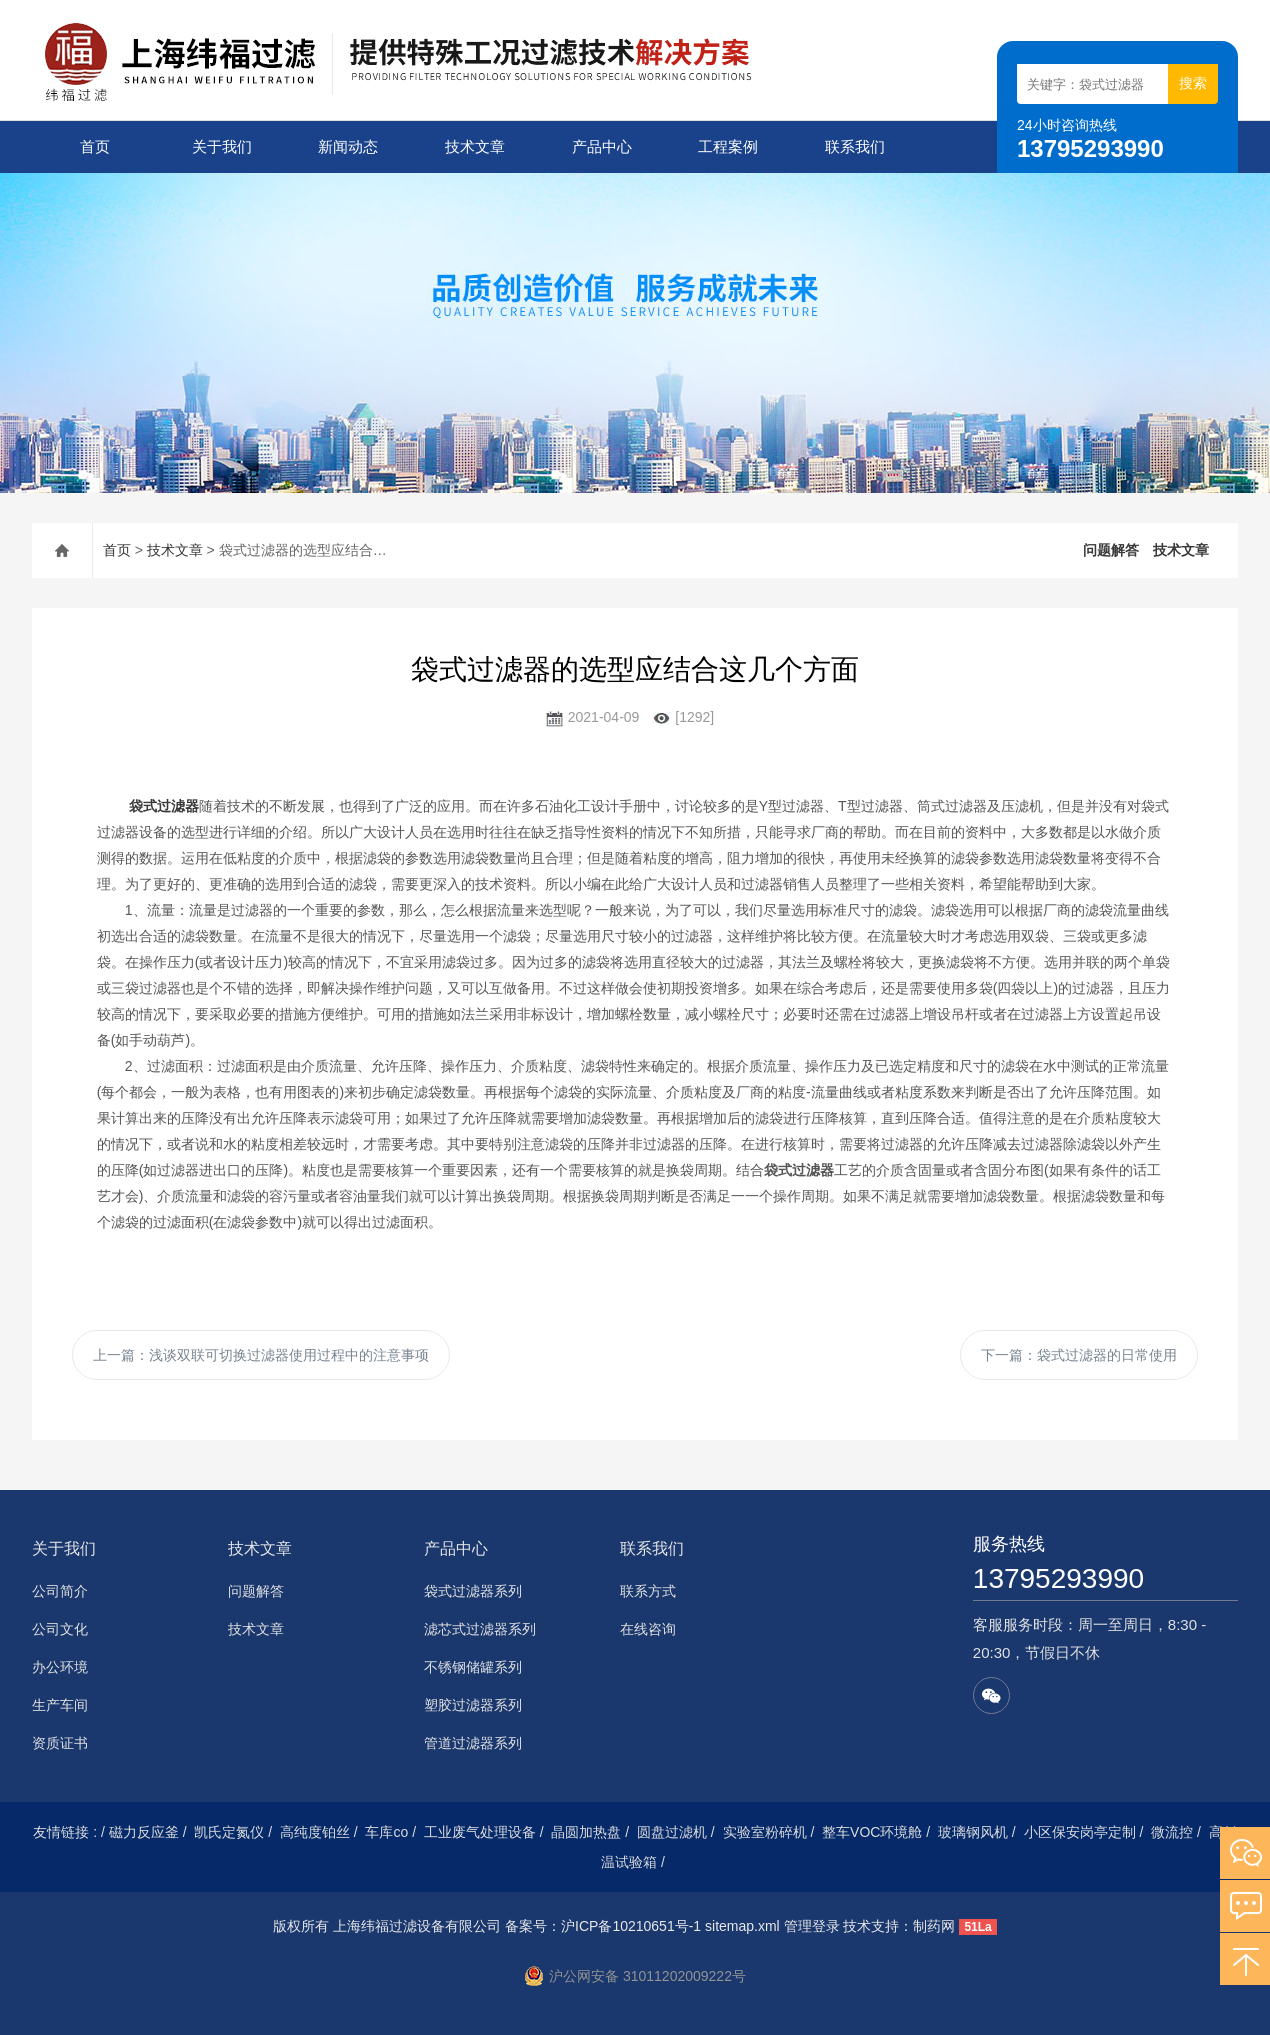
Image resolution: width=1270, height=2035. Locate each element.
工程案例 (728, 146)
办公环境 (60, 1667)
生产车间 (60, 1705)
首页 (95, 146)
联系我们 (855, 146)
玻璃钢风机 (973, 1832)
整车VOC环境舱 (872, 1832)
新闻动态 (348, 146)
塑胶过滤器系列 (473, 1705)
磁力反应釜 (144, 1832)
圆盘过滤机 (672, 1832)
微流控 (1172, 1832)
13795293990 (1058, 1578)
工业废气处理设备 (480, 1832)
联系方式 (648, 1591)
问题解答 (1111, 550)
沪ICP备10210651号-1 (631, 1926)
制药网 (934, 1926)
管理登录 (812, 1926)
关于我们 (222, 146)
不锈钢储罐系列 (473, 1667)
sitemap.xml (742, 1926)
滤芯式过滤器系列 (480, 1629)
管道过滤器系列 (473, 1743)
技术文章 (475, 146)
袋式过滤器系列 (473, 1591)
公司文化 (60, 1629)
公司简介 (60, 1591)
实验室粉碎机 (765, 1832)
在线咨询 (648, 1629)
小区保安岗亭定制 (1080, 1832)
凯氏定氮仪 (229, 1832)
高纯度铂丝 (315, 1832)
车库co (386, 1832)
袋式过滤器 (164, 806)
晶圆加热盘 (586, 1832)
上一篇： (261, 1355)
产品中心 (602, 146)
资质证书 (60, 1743)
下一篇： (1079, 1355)
